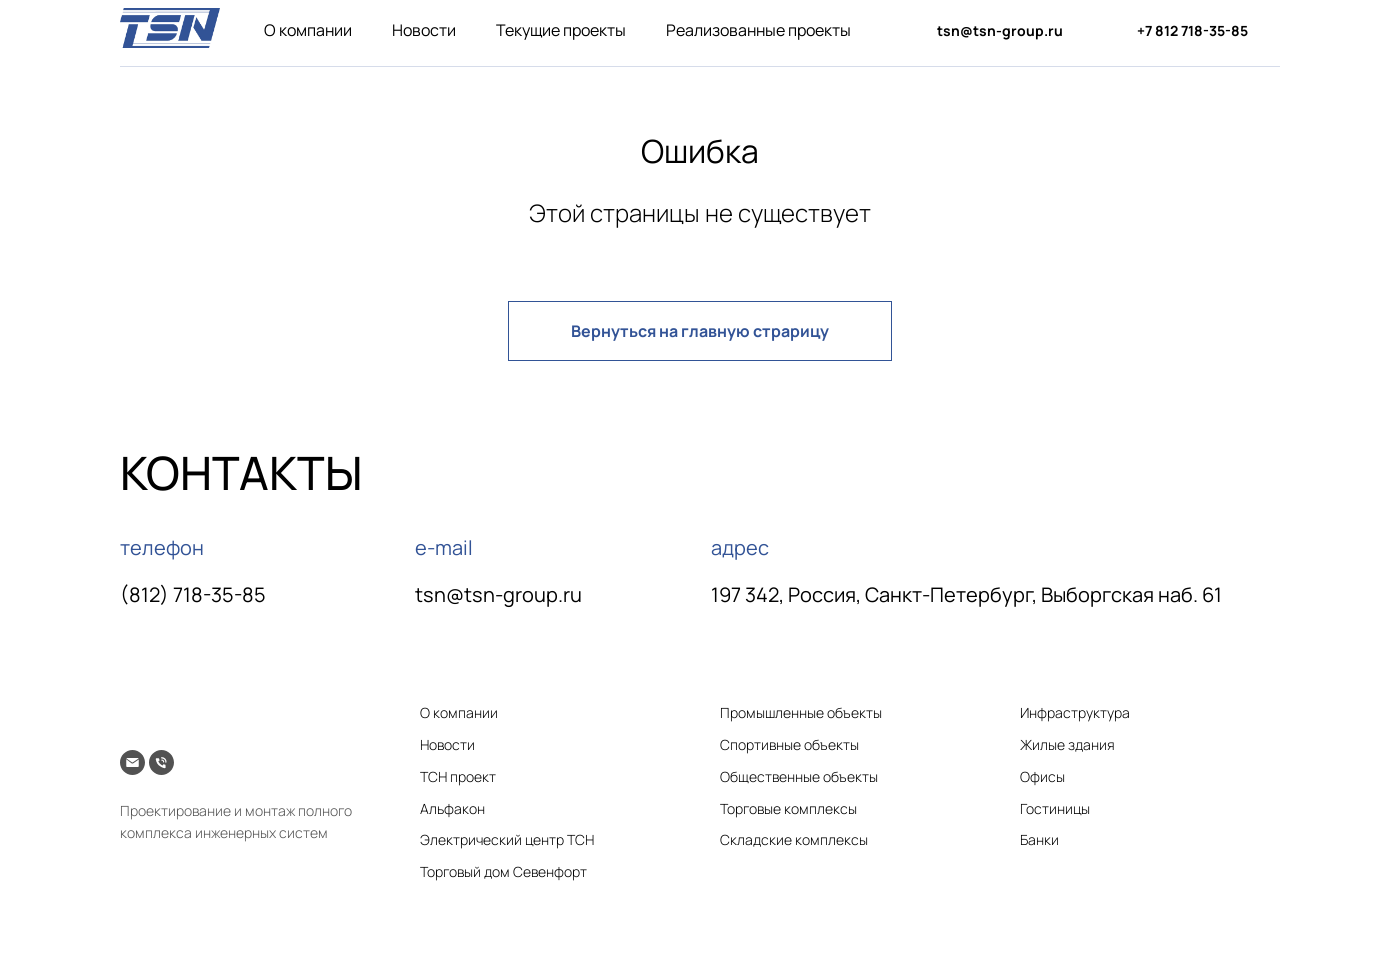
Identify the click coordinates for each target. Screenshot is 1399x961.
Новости (424, 30)
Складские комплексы (794, 839)
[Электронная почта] (132, 762)
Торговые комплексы (788, 808)
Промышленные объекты (801, 712)
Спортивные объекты (789, 744)
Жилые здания (1067, 744)
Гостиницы (1055, 808)
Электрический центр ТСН (507, 839)
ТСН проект (458, 776)
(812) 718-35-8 (187, 594)
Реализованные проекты (758, 30)
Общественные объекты (799, 776)
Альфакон (452, 808)
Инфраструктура (1075, 712)
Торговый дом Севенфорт (503, 871)
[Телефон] (161, 762)
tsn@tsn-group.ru (498, 594)
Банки (1039, 839)
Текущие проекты (561, 30)
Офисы (1042, 776)
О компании (308, 30)
